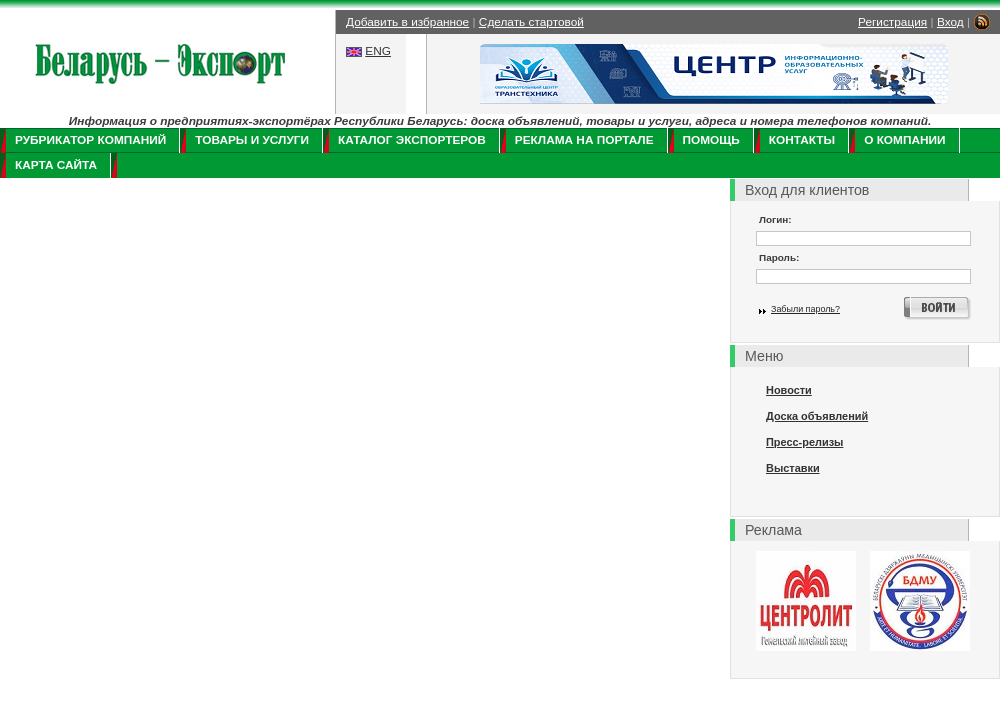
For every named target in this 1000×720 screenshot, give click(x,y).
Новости (789, 390)
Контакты (802, 140)
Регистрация (892, 22)
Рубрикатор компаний (90, 140)
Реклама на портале (584, 140)
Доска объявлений (817, 416)
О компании (904, 140)
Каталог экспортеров (412, 140)
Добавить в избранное (407, 22)
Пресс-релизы (804, 442)
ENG (378, 51)
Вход (950, 22)
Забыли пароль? (805, 309)
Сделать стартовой (531, 22)
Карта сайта (56, 165)
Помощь (711, 140)
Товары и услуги (252, 140)
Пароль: (779, 257)
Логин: (775, 219)
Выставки (793, 468)
